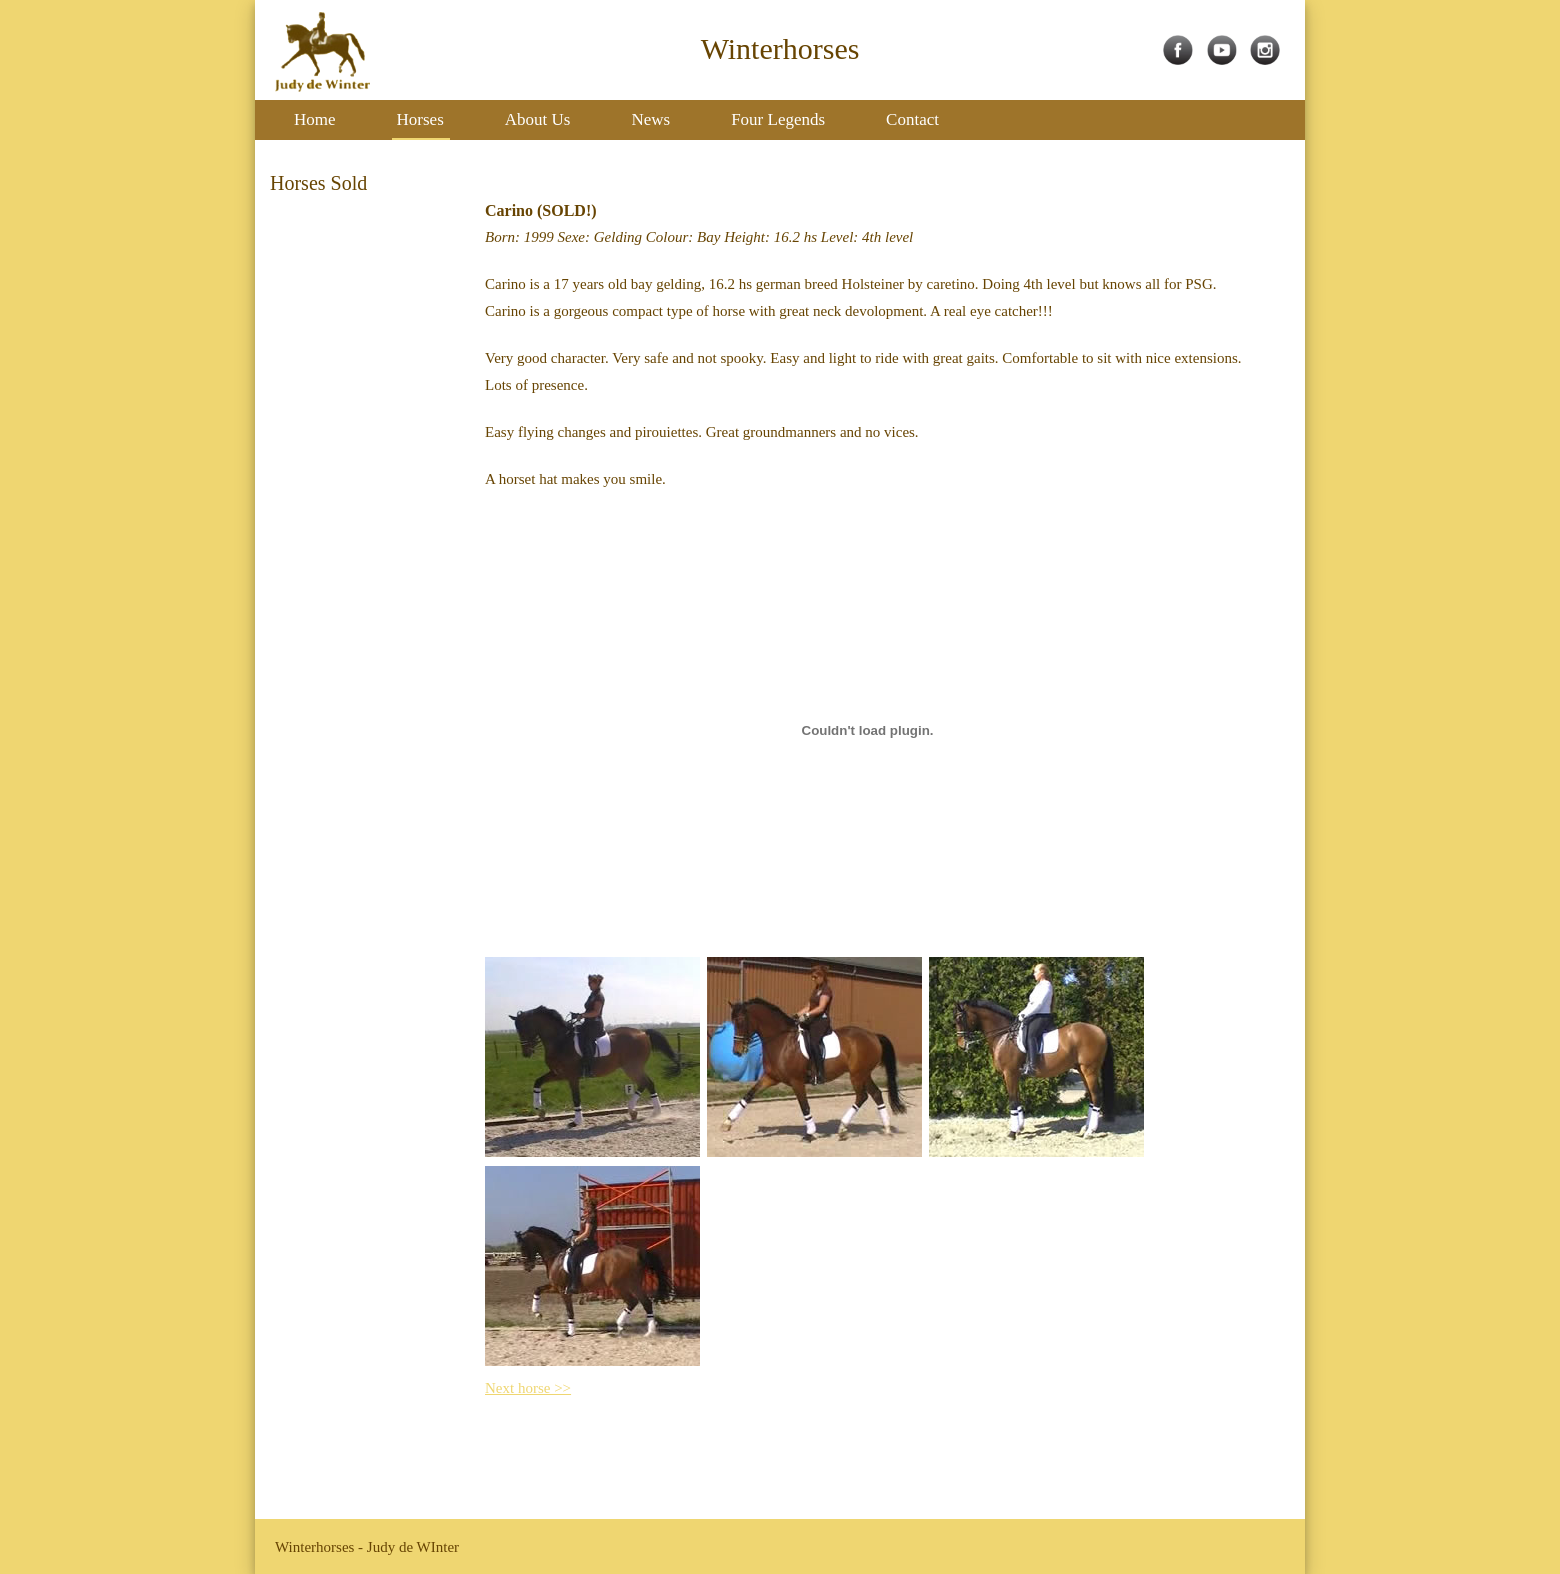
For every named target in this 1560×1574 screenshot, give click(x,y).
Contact (912, 119)
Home (315, 119)
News (650, 119)
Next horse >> (528, 1388)
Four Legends (778, 119)
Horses (420, 119)
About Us (538, 119)
